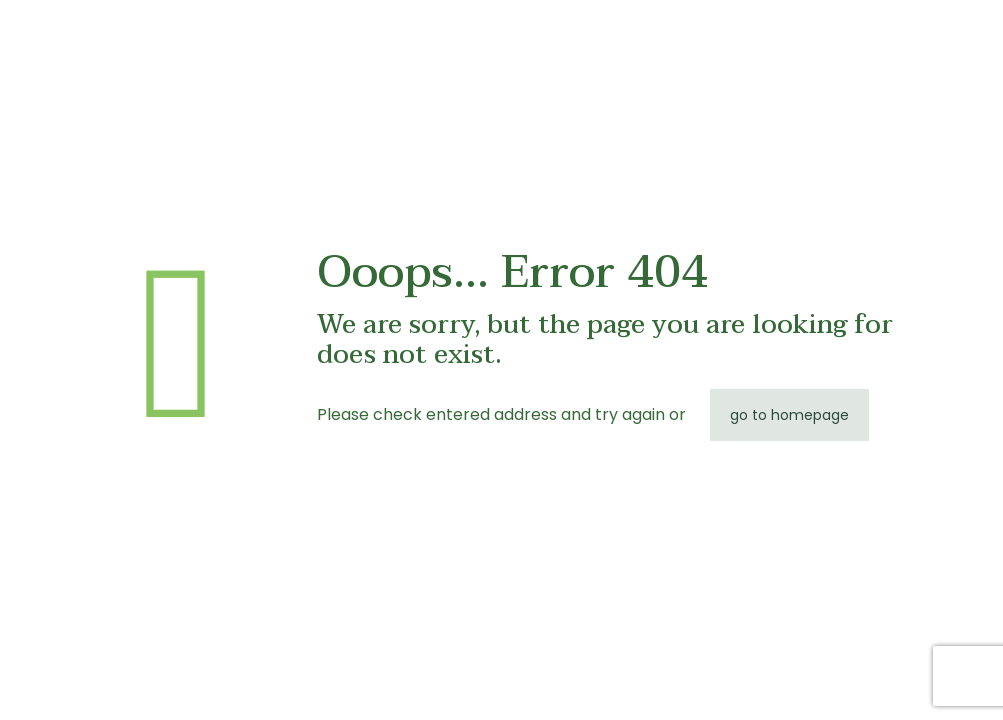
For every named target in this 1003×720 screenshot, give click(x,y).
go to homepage (789, 415)
